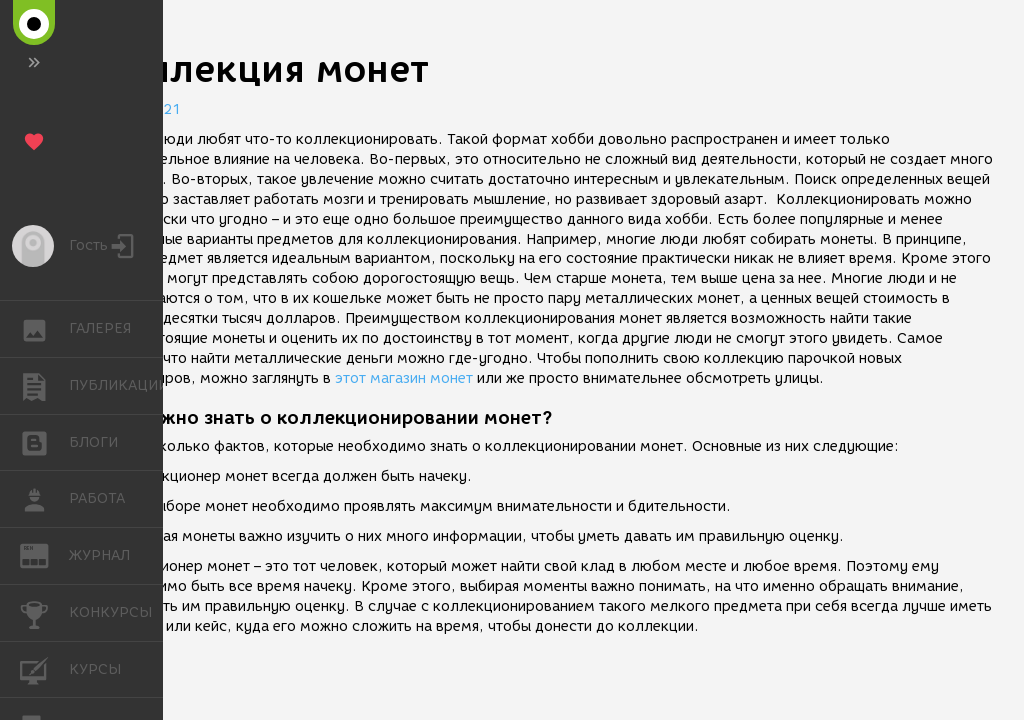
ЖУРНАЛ (44, 554)
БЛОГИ (44, 441)
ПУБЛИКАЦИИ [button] (44, 386)
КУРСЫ (44, 668)
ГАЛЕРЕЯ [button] (44, 329)
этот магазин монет (404, 378)
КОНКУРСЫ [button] (44, 613)
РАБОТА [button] (44, 499)
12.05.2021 (140, 109)
